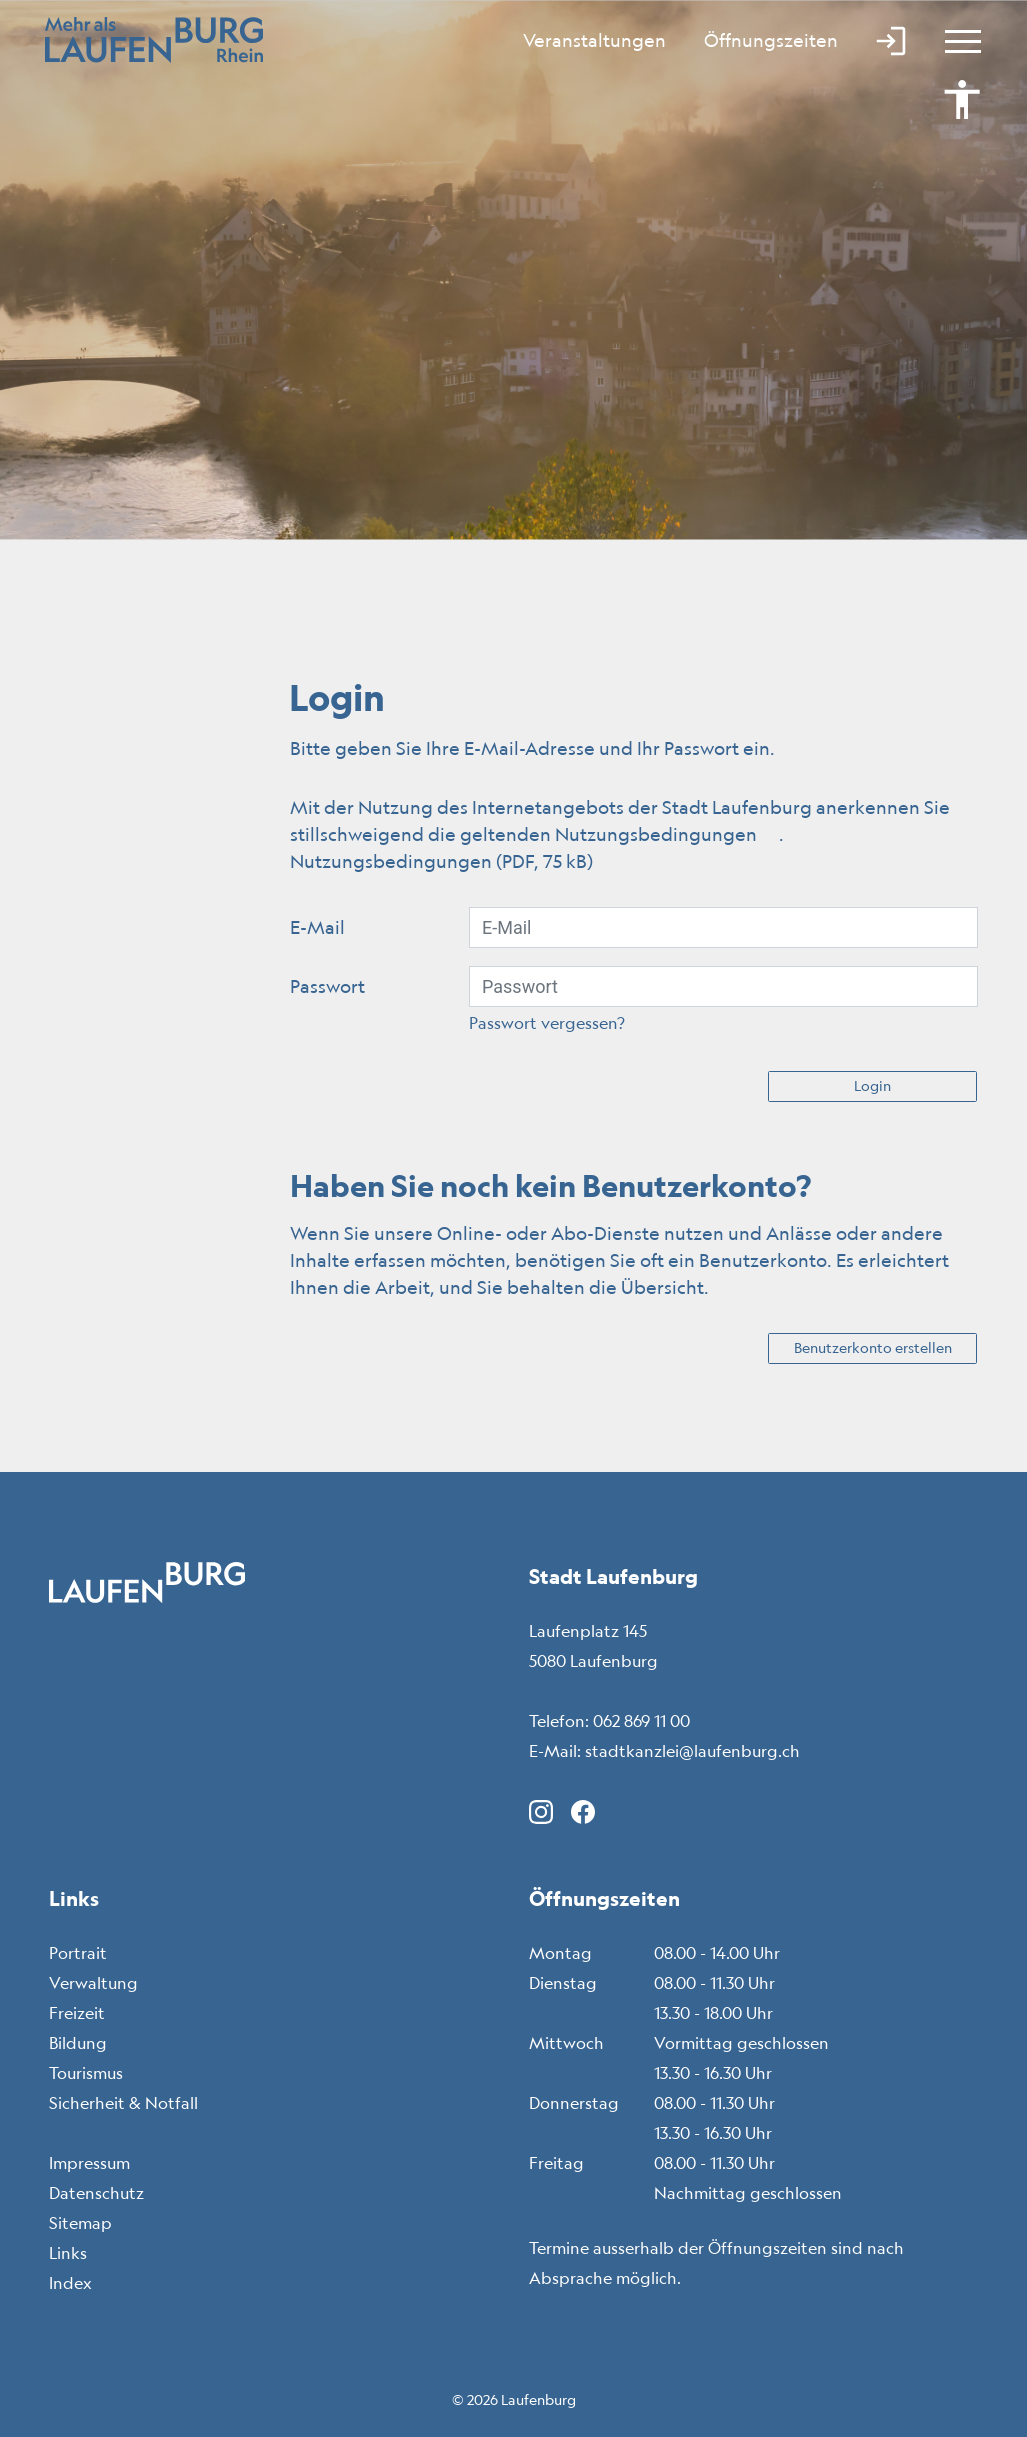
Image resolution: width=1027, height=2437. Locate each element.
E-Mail (317, 927)
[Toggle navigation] (954, 40)
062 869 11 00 (641, 1721)
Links (68, 2253)
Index (70, 2283)
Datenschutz (96, 2193)
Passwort (327, 986)
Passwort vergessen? (547, 1023)
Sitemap (80, 2223)
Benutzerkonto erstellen (873, 1348)
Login (872, 1086)
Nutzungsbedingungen (667, 834)
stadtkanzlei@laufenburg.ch (692, 1751)
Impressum (89, 2163)
